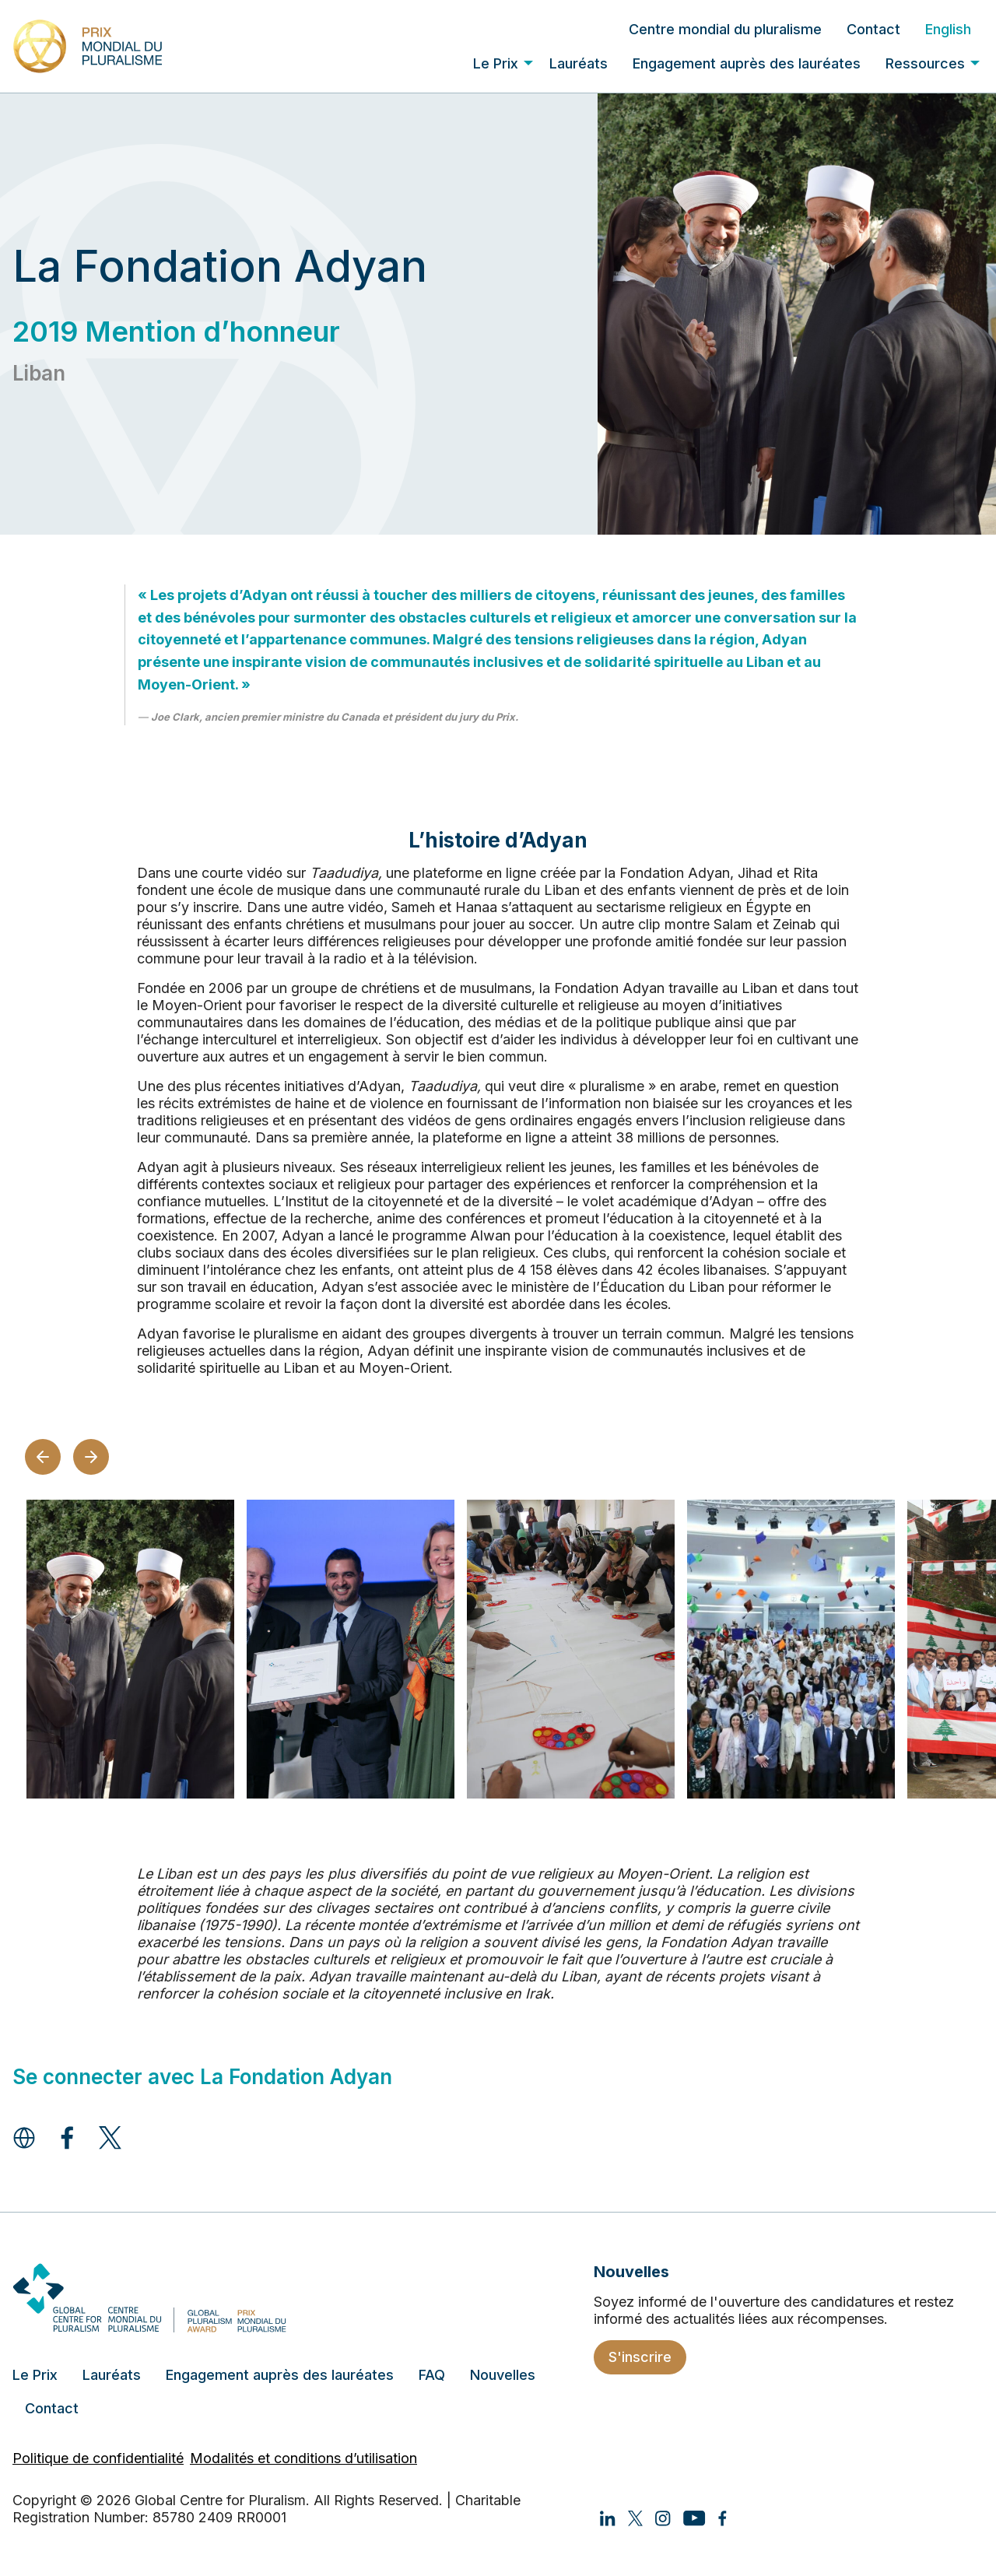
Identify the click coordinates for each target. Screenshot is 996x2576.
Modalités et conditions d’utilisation (303, 2458)
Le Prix (495, 63)
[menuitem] (725, 29)
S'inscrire (640, 2357)
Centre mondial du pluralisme (725, 29)
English (948, 29)
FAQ (432, 2375)
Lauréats (578, 63)
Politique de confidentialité (98, 2458)
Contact (873, 29)
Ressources (925, 63)
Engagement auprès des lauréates (747, 63)
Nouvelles (502, 2375)
